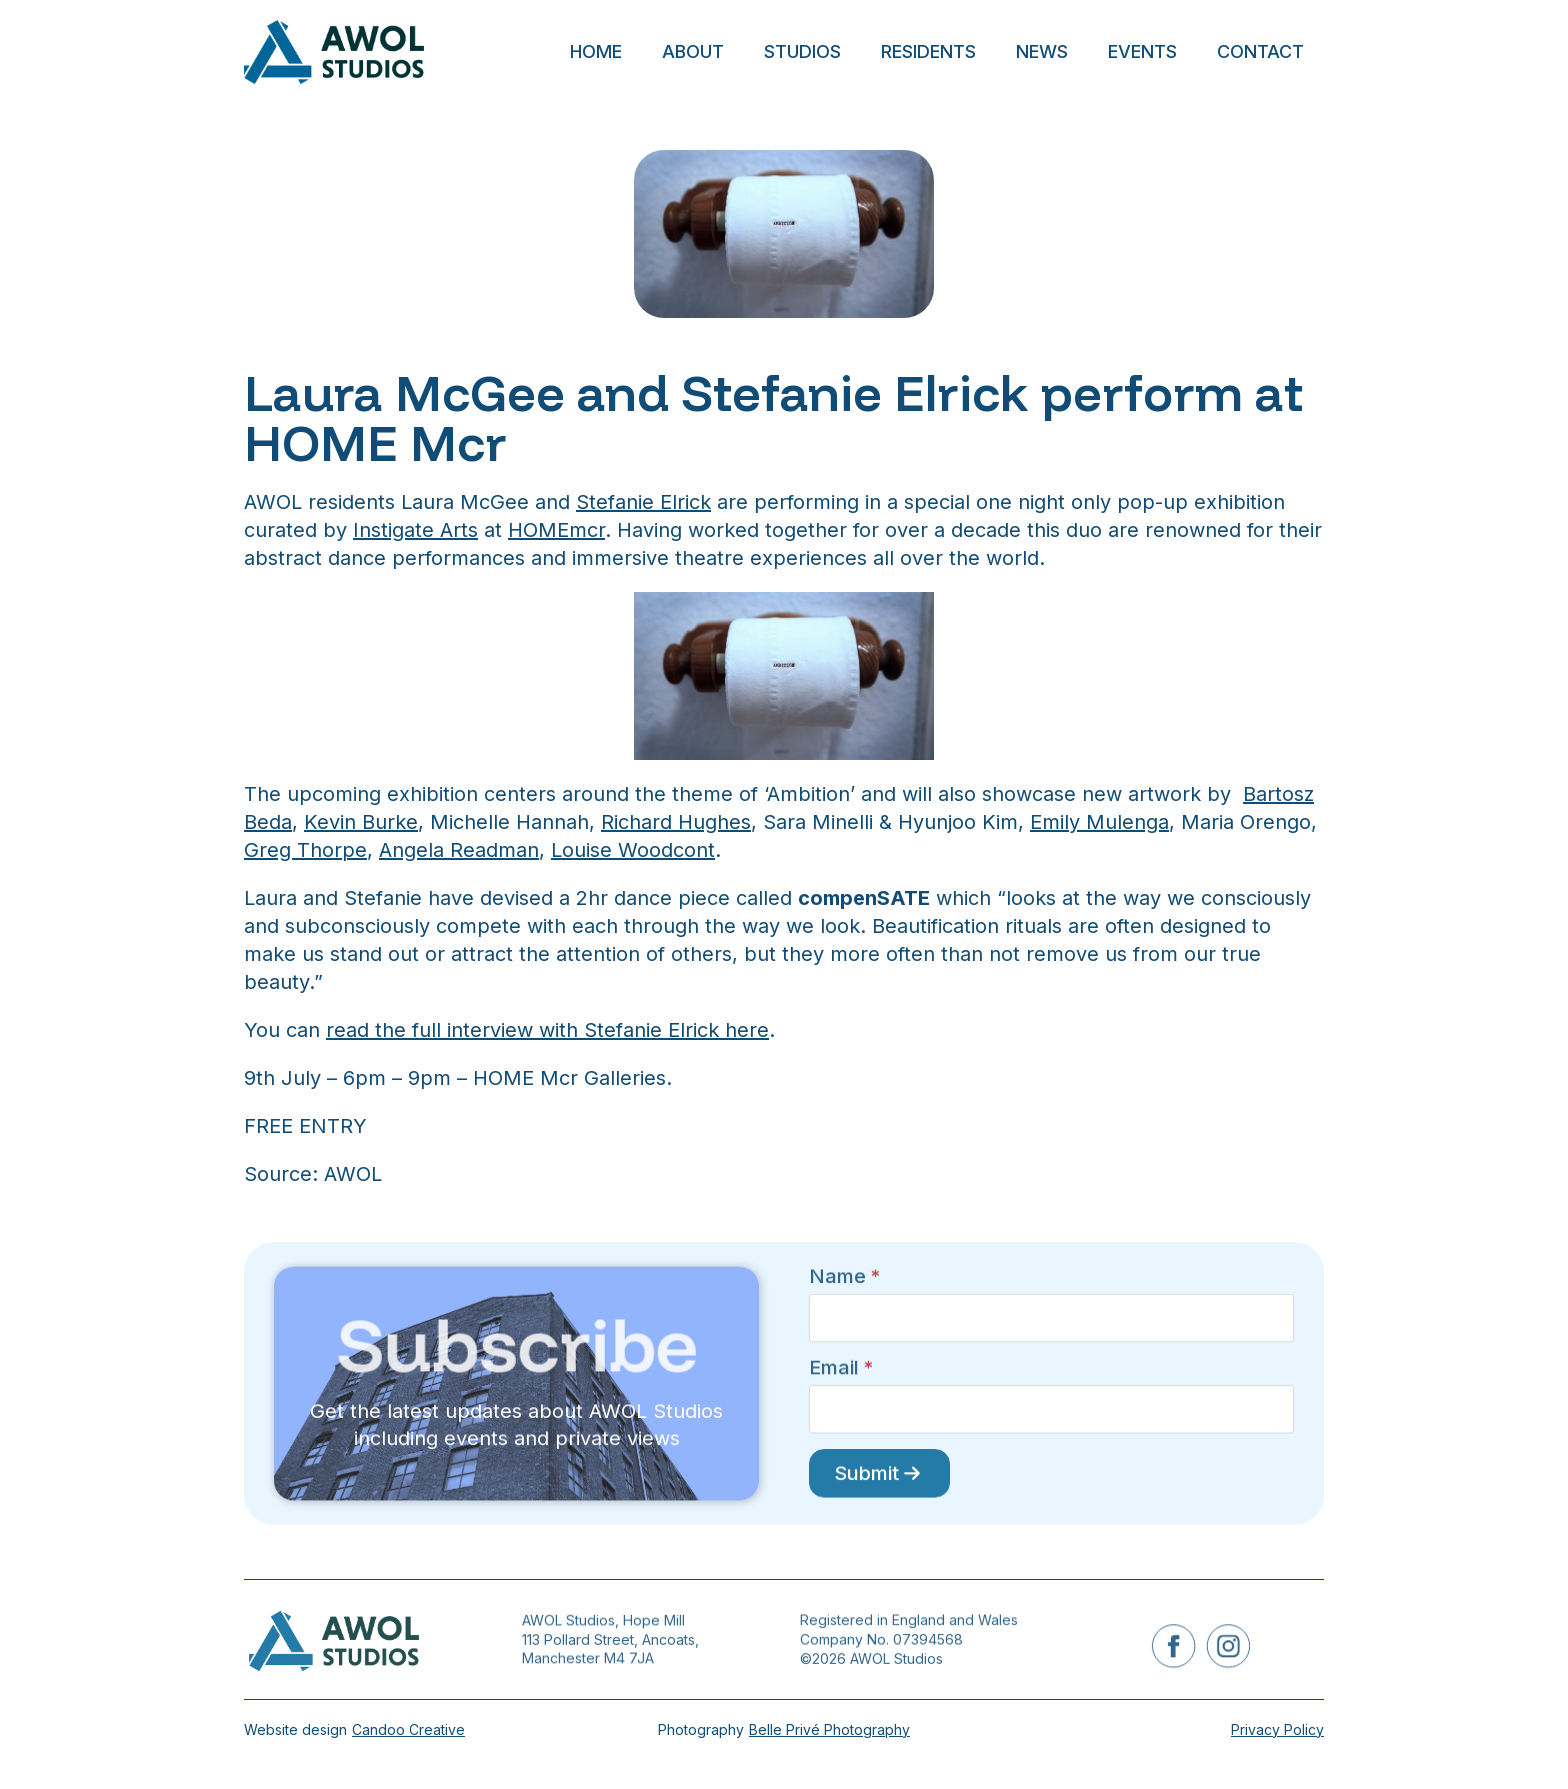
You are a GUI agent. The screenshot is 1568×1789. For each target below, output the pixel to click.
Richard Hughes (676, 822)
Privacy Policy (1277, 1729)
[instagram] (1225, 1646)
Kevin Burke (361, 822)
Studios (802, 51)
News (1042, 51)
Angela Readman (459, 850)
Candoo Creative (408, 1729)
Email (841, 1372)
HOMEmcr (556, 530)
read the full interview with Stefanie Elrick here (547, 1030)
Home (596, 51)
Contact (1260, 51)
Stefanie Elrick (643, 502)
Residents (928, 51)
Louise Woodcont (633, 850)
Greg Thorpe (305, 850)
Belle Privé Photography (829, 1729)
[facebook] (1177, 1646)
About (693, 51)
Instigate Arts (415, 530)
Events (1142, 51)
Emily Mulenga (1099, 822)
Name (844, 1305)
